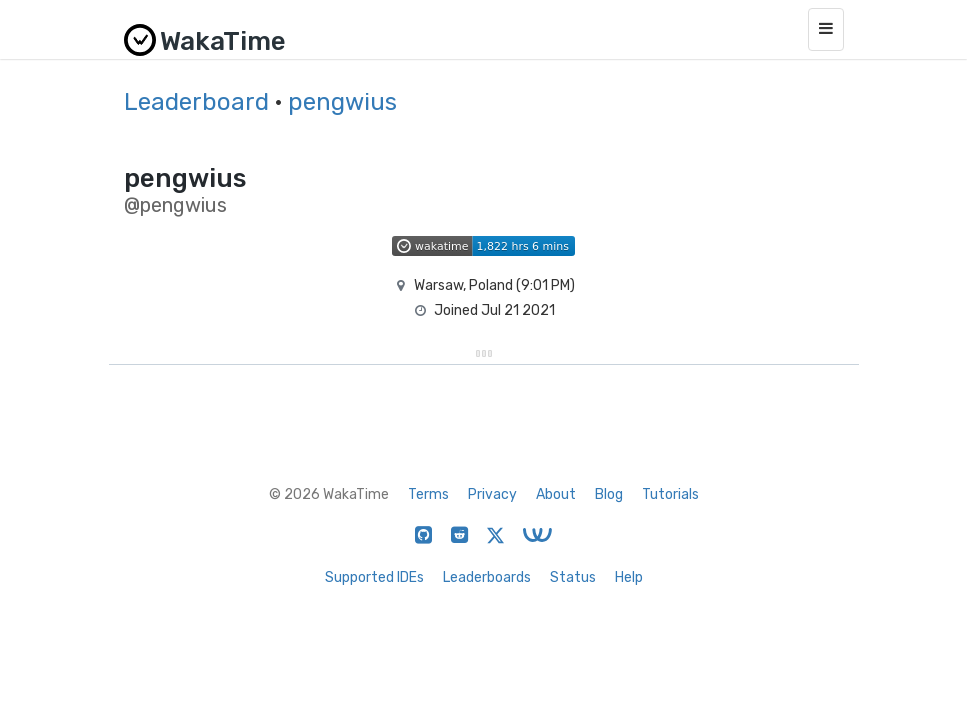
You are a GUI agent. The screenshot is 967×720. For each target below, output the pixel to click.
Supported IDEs (374, 577)
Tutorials (670, 494)
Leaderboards (487, 577)
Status (573, 577)
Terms (428, 494)
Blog (609, 494)
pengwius (342, 102)
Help (629, 577)
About (556, 494)
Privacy (492, 494)
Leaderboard (196, 102)
